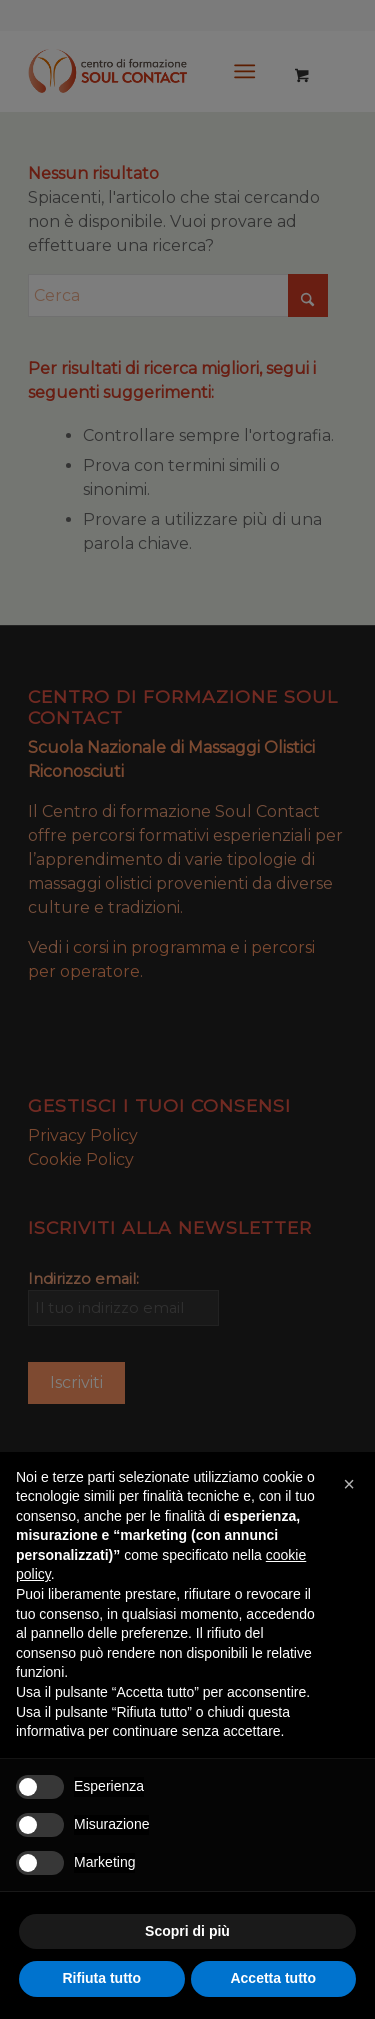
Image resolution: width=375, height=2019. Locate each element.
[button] (349, 1484)
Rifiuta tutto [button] (101, 1978)
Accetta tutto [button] (273, 1978)
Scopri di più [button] (187, 1931)
